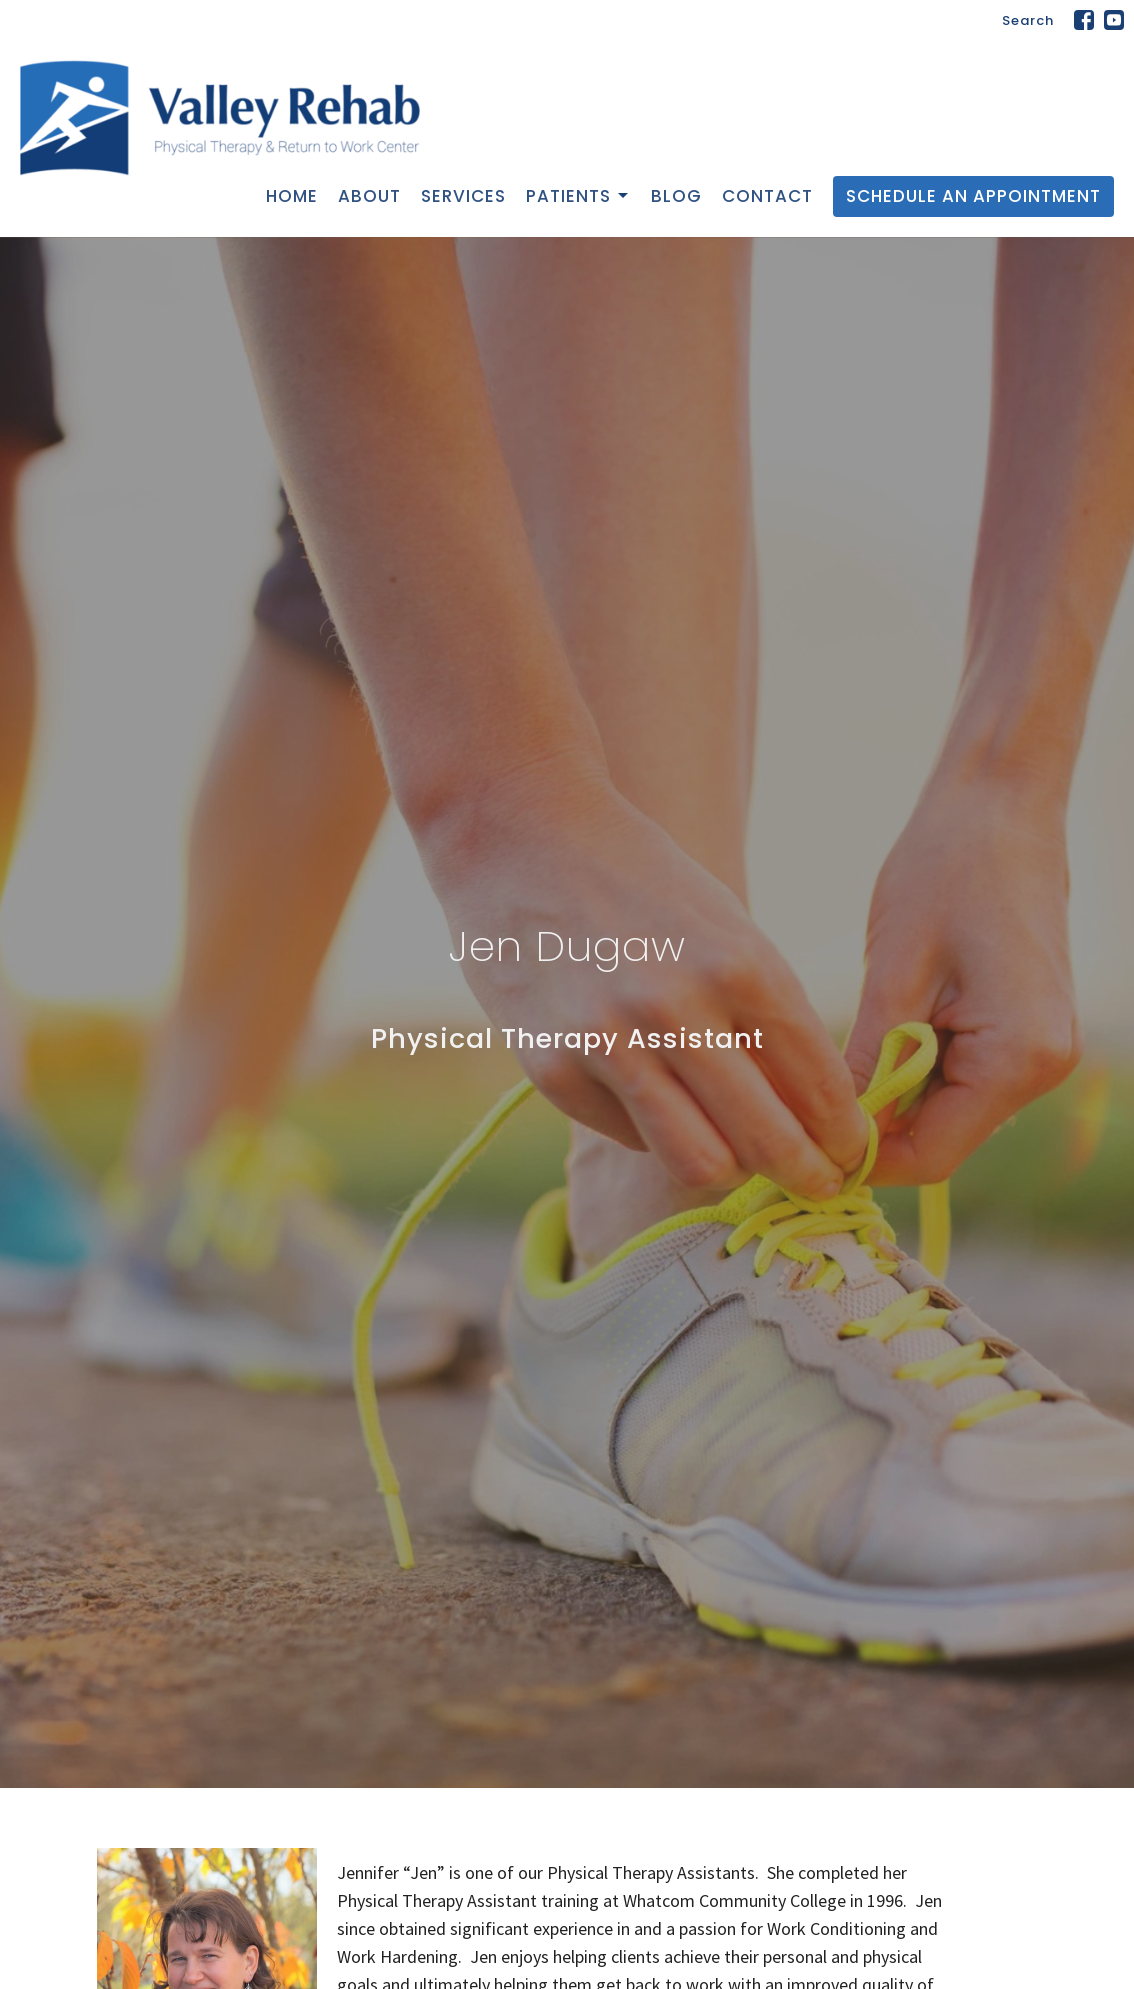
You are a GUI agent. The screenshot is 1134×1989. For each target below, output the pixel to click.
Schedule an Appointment (973, 196)
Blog (676, 196)
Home (292, 196)
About (369, 196)
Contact (767, 196)
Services (463, 196)
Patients (578, 196)
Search (1028, 20)
